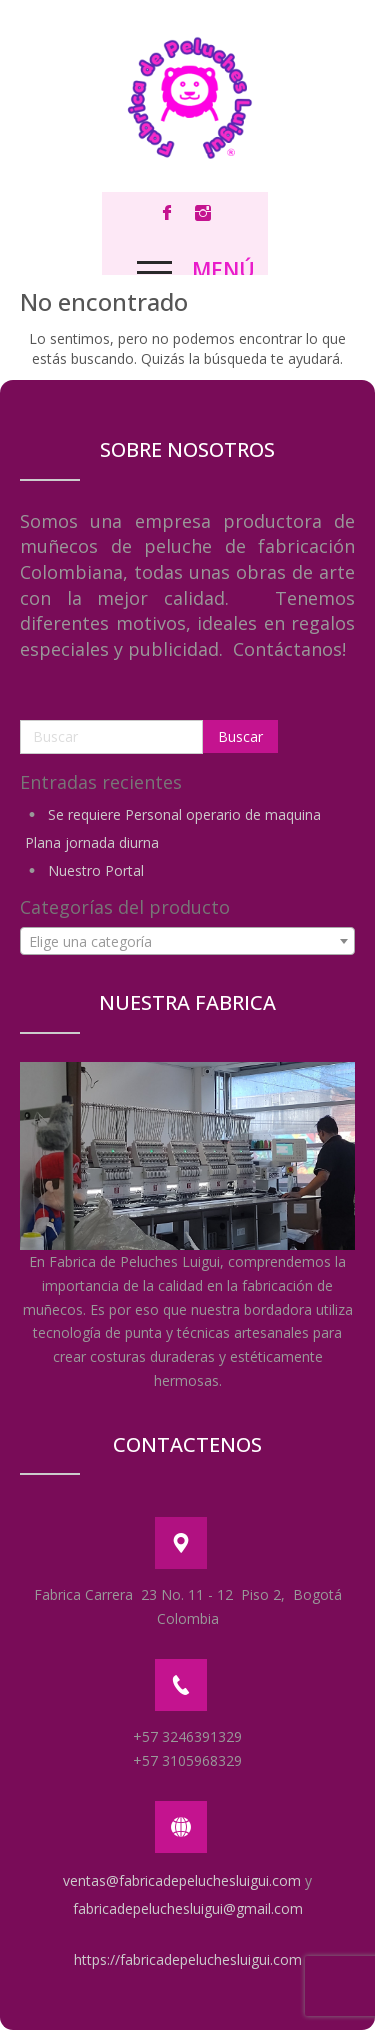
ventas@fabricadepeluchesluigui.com (182, 1880)
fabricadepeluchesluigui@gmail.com (188, 1908)
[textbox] (187, 942)
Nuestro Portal (96, 870)
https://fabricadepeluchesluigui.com (188, 1959)
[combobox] (187, 941)
